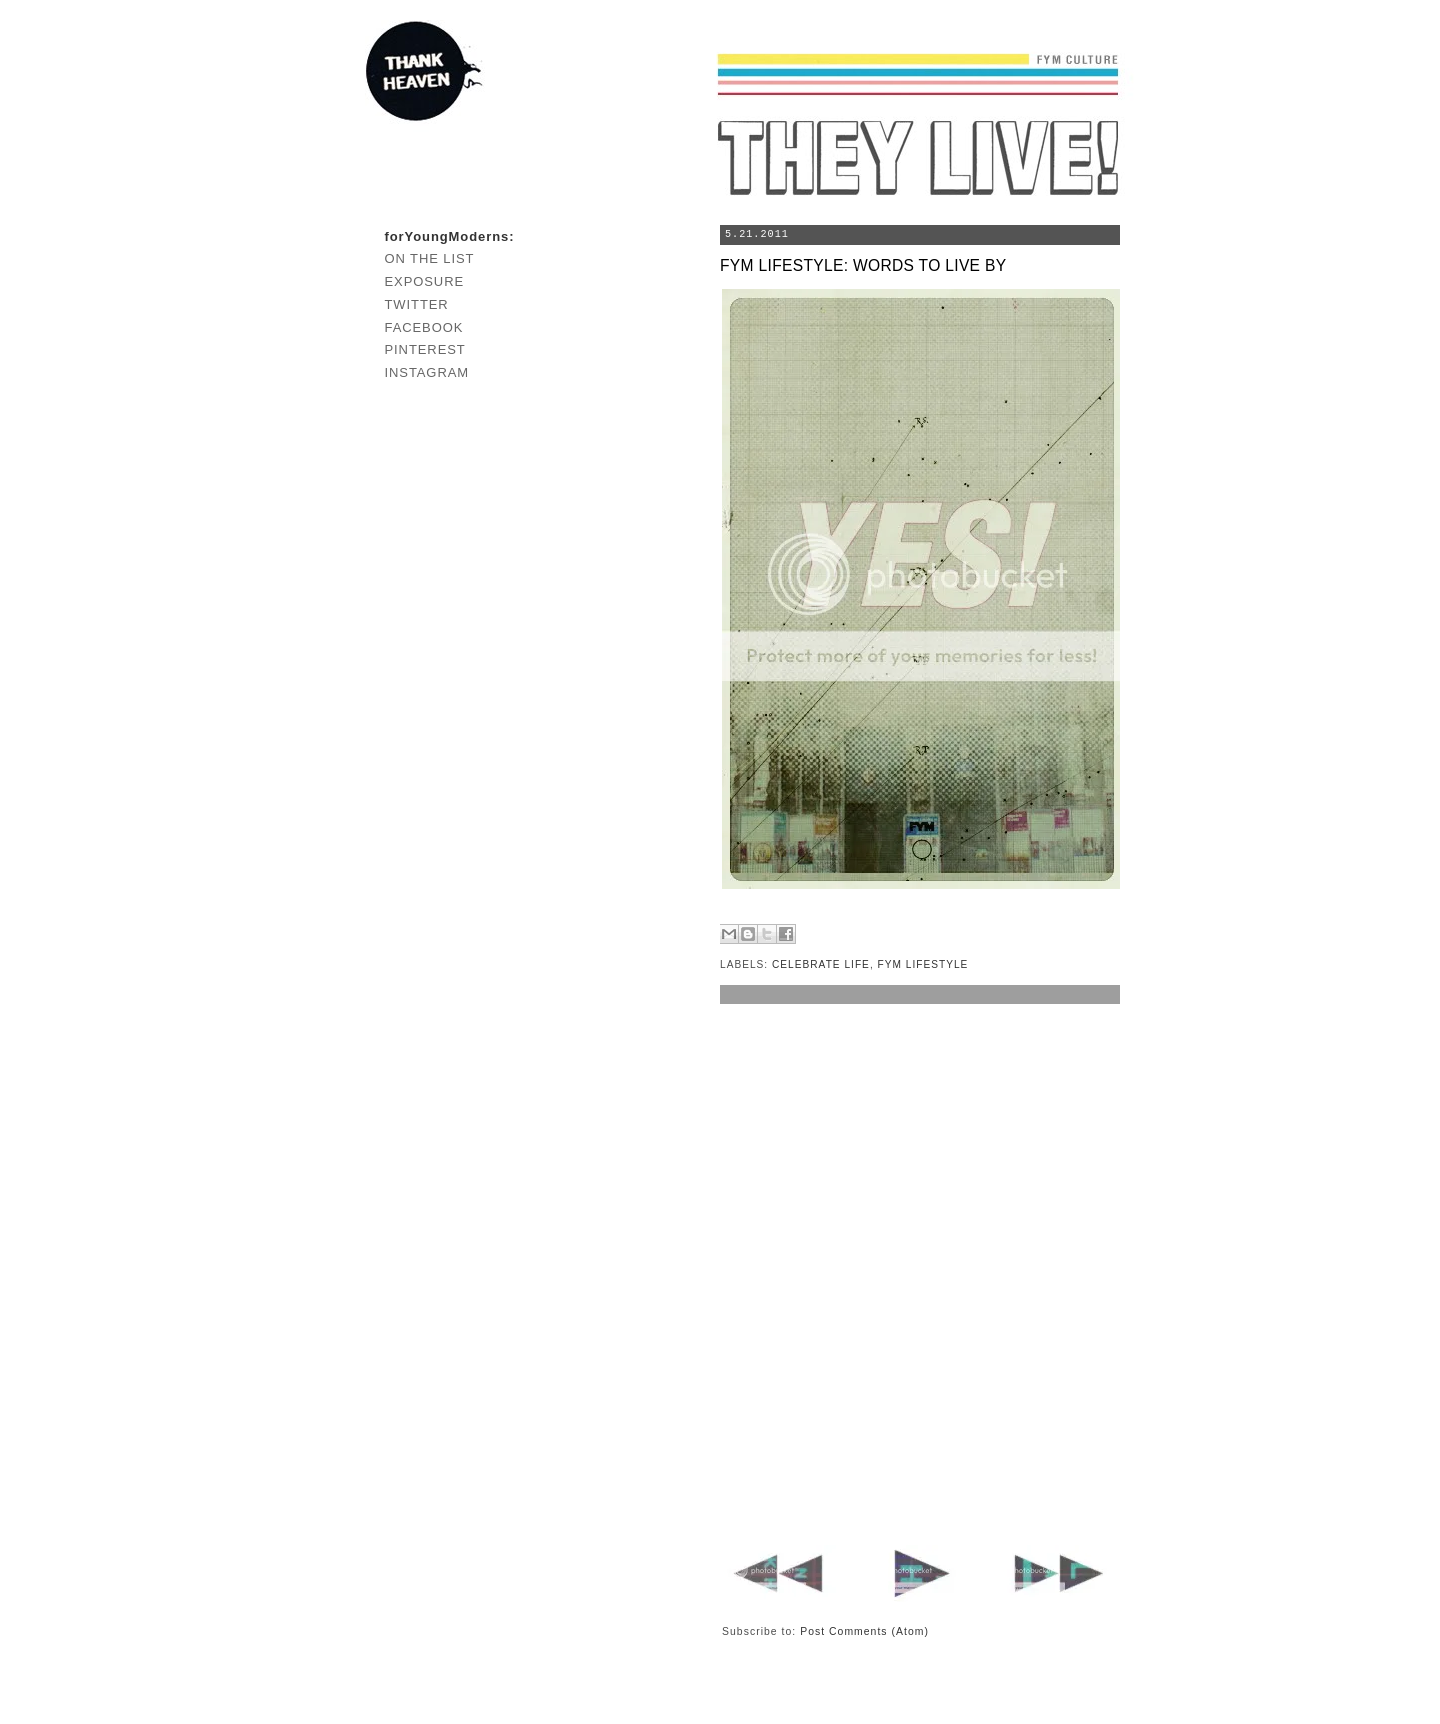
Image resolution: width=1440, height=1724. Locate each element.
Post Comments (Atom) (864, 1631)
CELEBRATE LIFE (821, 964)
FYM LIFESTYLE (923, 964)
